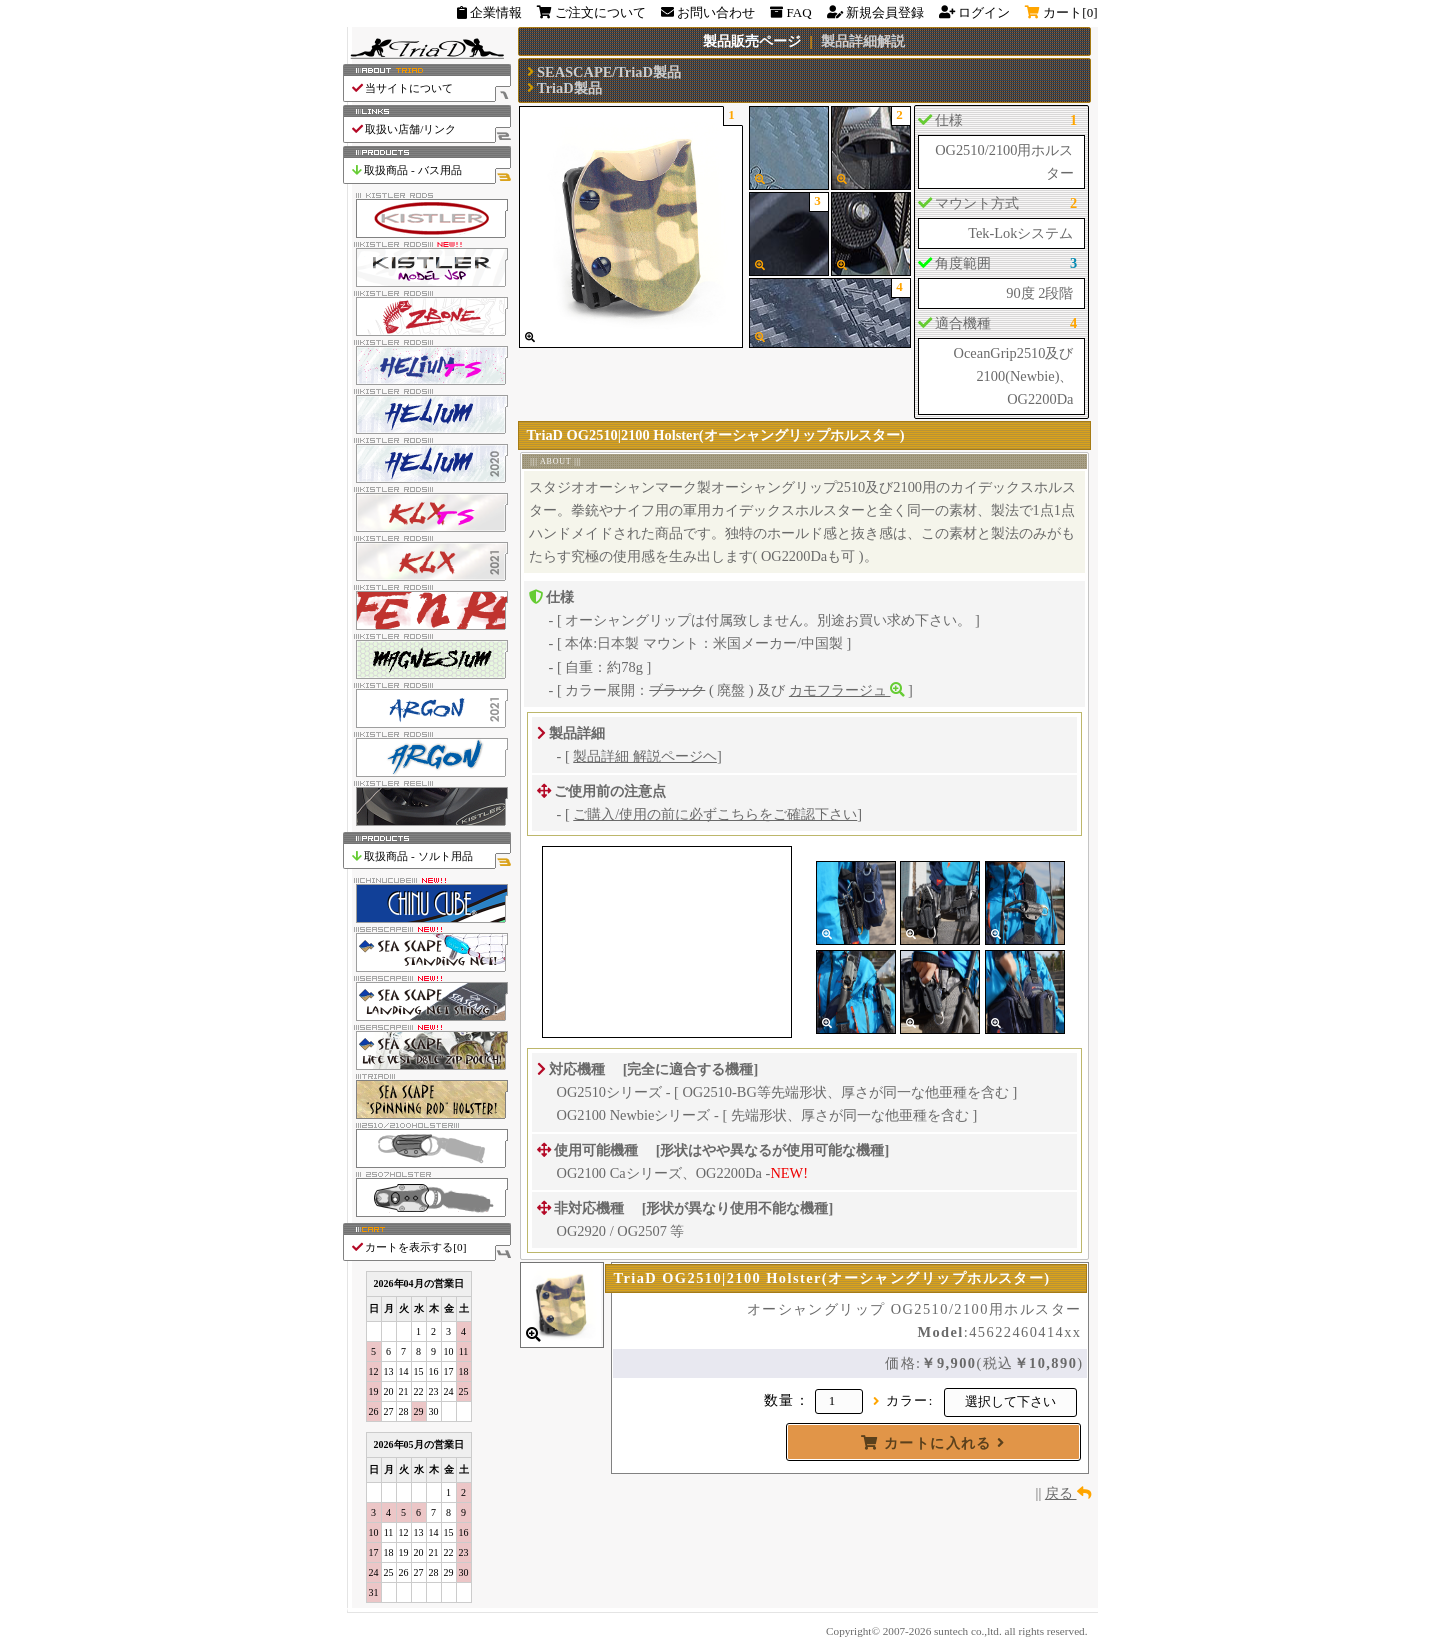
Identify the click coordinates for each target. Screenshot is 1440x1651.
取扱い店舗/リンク (430, 129)
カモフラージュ (847, 690)
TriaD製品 (569, 88)
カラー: (910, 1401)
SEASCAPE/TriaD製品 (609, 72)
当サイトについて (430, 88)
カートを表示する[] (430, 1247)
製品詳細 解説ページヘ (645, 756)
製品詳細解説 (863, 41)
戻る (1068, 1493)
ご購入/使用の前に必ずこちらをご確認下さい (715, 814)
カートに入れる (933, 1443)
